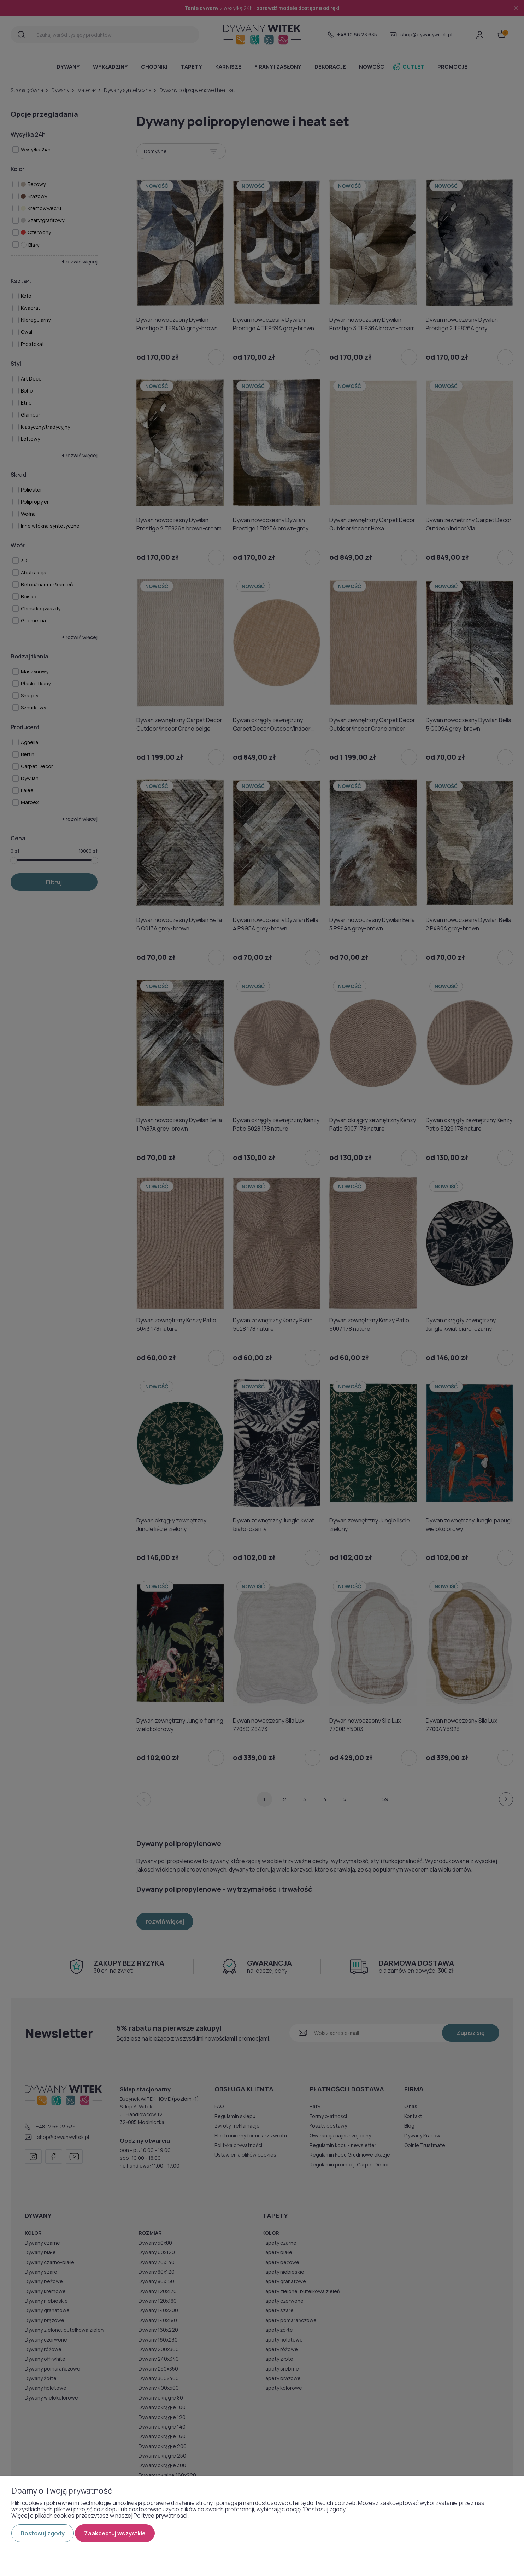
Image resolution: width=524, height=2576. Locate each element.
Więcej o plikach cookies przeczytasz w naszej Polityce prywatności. (100, 2515)
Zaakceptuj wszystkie (115, 2533)
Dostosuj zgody (42, 2533)
